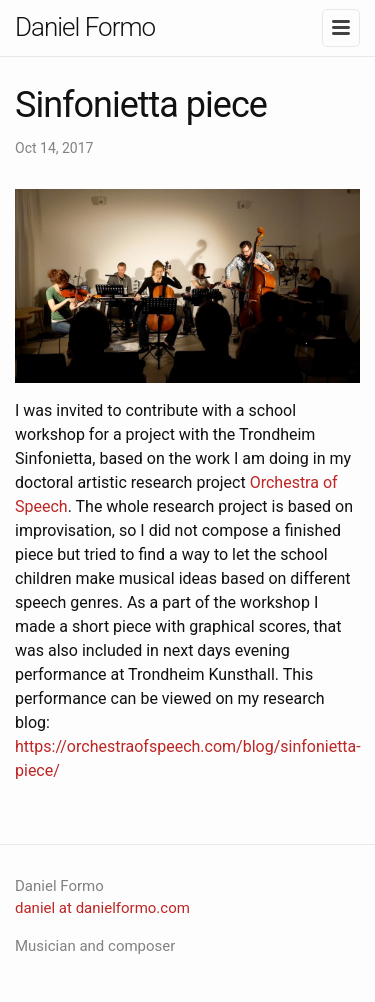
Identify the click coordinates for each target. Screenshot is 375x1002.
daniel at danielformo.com (102, 908)
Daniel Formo (85, 27)
